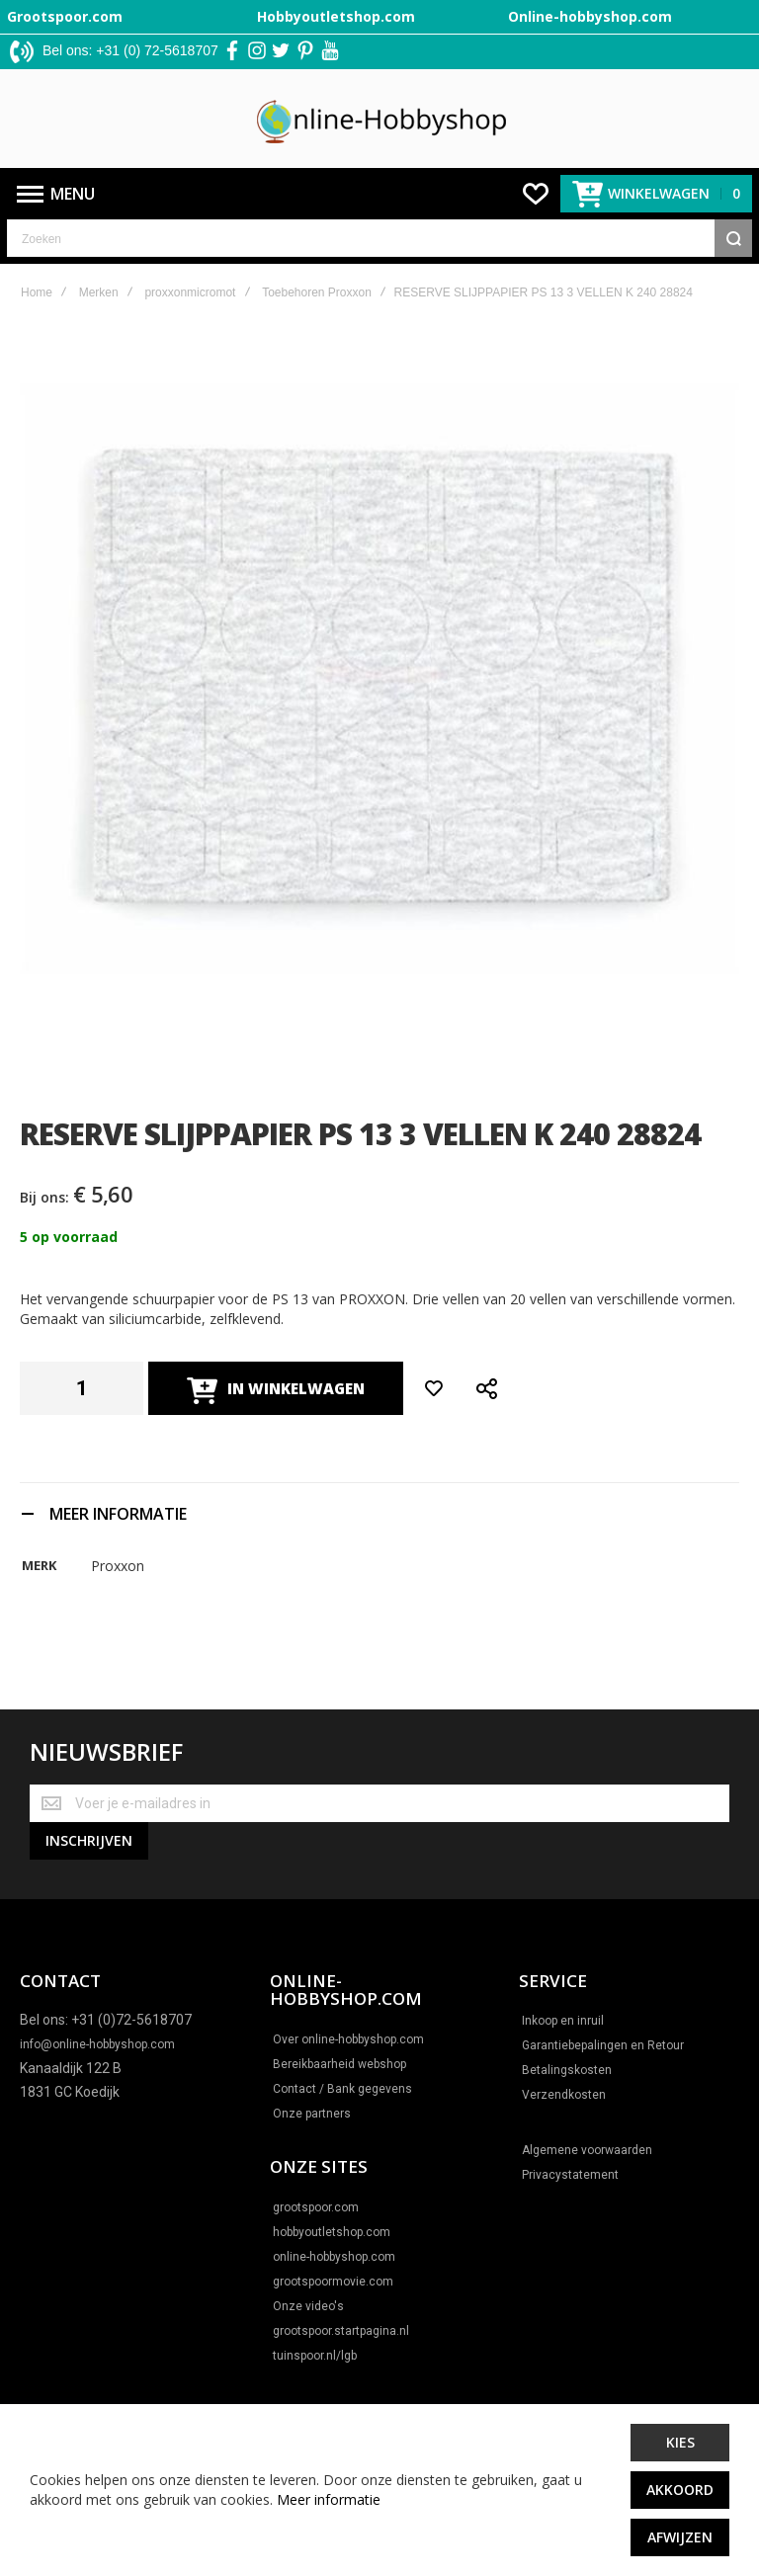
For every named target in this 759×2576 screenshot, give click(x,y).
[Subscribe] (89, 1841)
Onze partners (312, 2113)
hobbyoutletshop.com (331, 2232)
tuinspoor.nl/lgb (315, 2356)
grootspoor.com (316, 2207)
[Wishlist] (535, 193)
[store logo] (380, 118)
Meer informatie (328, 2499)
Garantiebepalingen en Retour (603, 2046)
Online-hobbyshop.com (590, 16)
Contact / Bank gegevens (342, 2089)
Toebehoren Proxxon (317, 292)
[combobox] (379, 238)
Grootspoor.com (65, 16)
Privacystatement (570, 2176)
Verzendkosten (564, 2096)
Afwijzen (680, 2537)
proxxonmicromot (189, 292)
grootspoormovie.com (333, 2281)
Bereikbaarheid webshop (339, 2064)
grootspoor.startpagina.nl (341, 2331)
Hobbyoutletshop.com (336, 16)
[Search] (733, 238)
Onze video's (308, 2306)
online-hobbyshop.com (334, 2257)
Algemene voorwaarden (587, 2151)
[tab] (379, 1513)
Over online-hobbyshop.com (348, 2039)
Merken (99, 292)
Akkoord (680, 2489)
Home (36, 292)
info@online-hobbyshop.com (97, 2045)
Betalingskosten (567, 2071)
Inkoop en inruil (563, 2022)
